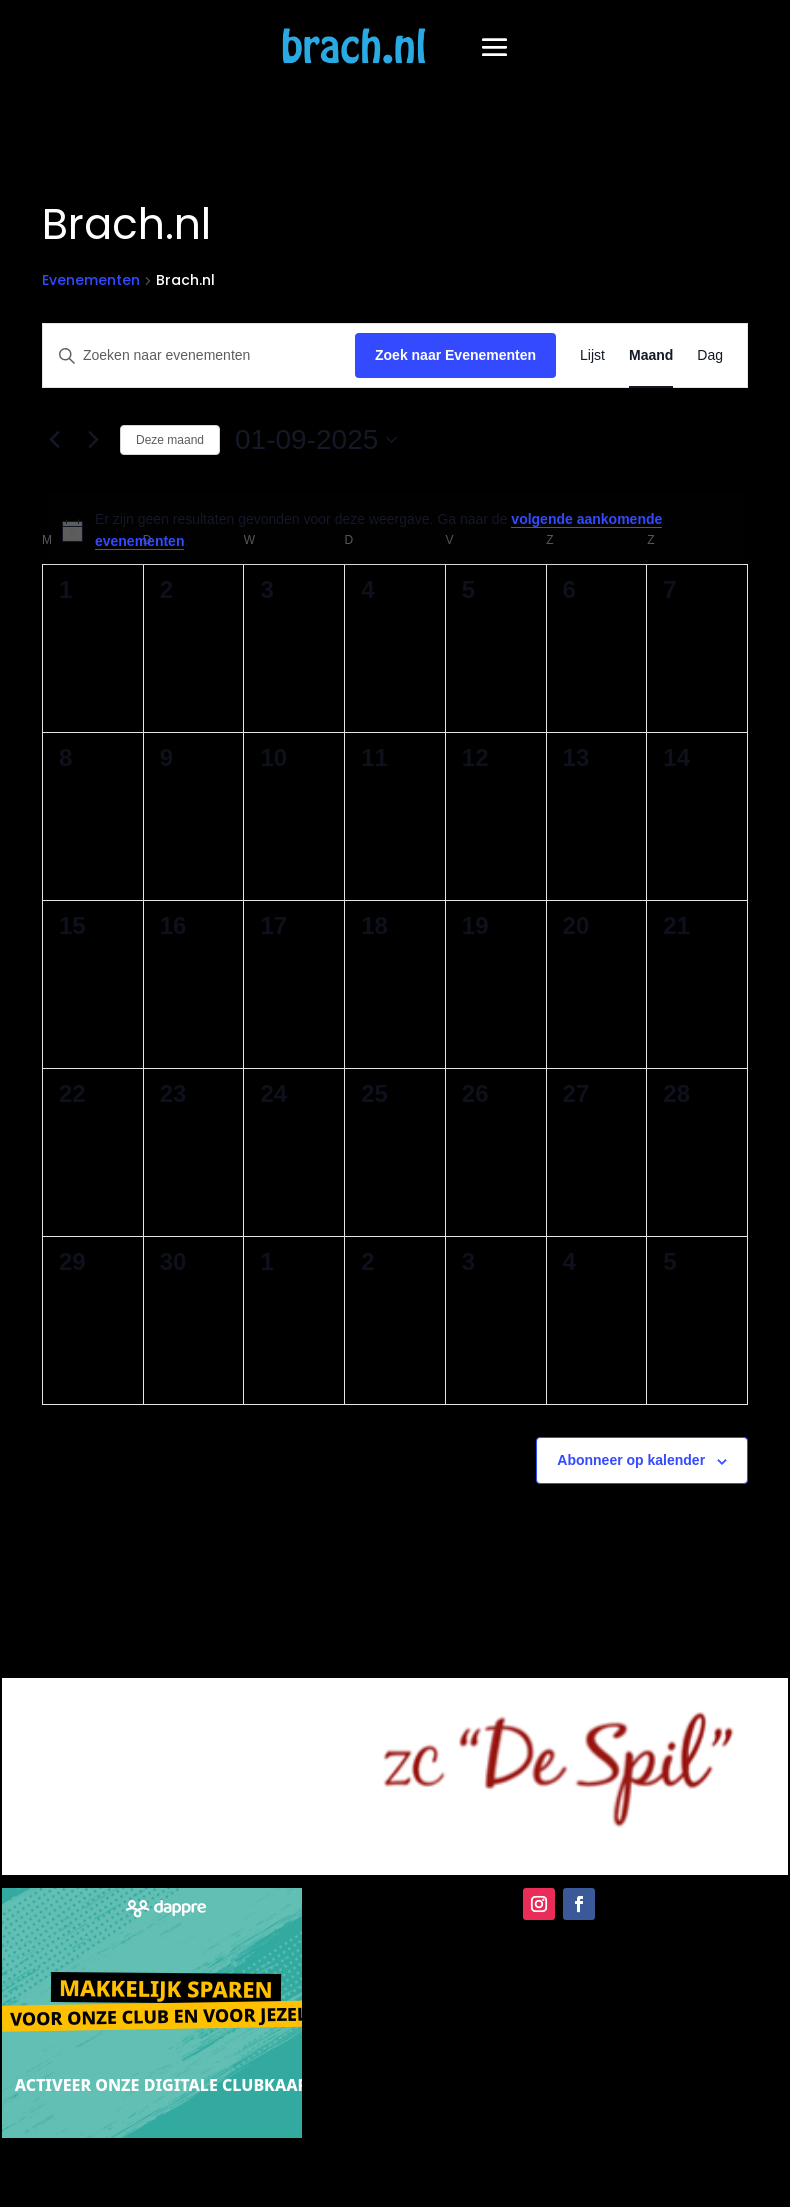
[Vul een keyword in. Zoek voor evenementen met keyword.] (199, 355)
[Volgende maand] (93, 440)
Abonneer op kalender (631, 1460)
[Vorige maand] (54, 440)
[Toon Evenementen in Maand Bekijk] (651, 355)
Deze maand (170, 440)
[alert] (395, 530)
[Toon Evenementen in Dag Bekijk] (710, 355)
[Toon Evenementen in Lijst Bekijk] (592, 355)
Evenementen (91, 280)
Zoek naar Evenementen (455, 355)
